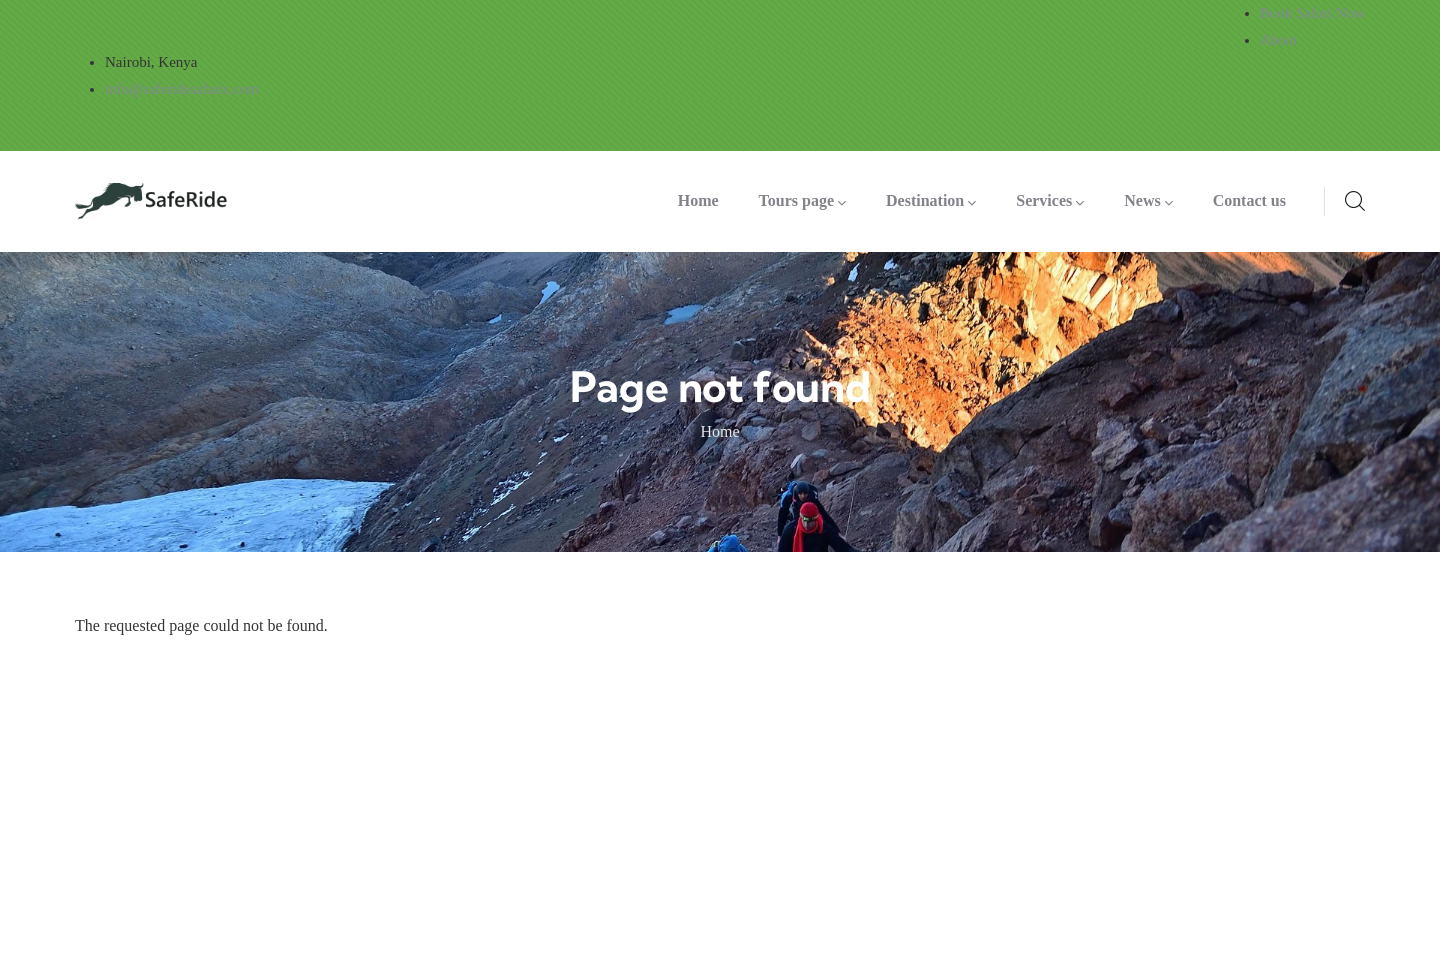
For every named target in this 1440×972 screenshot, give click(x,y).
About (1279, 40)
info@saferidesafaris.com (182, 89)
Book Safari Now (1312, 13)
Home (719, 431)
